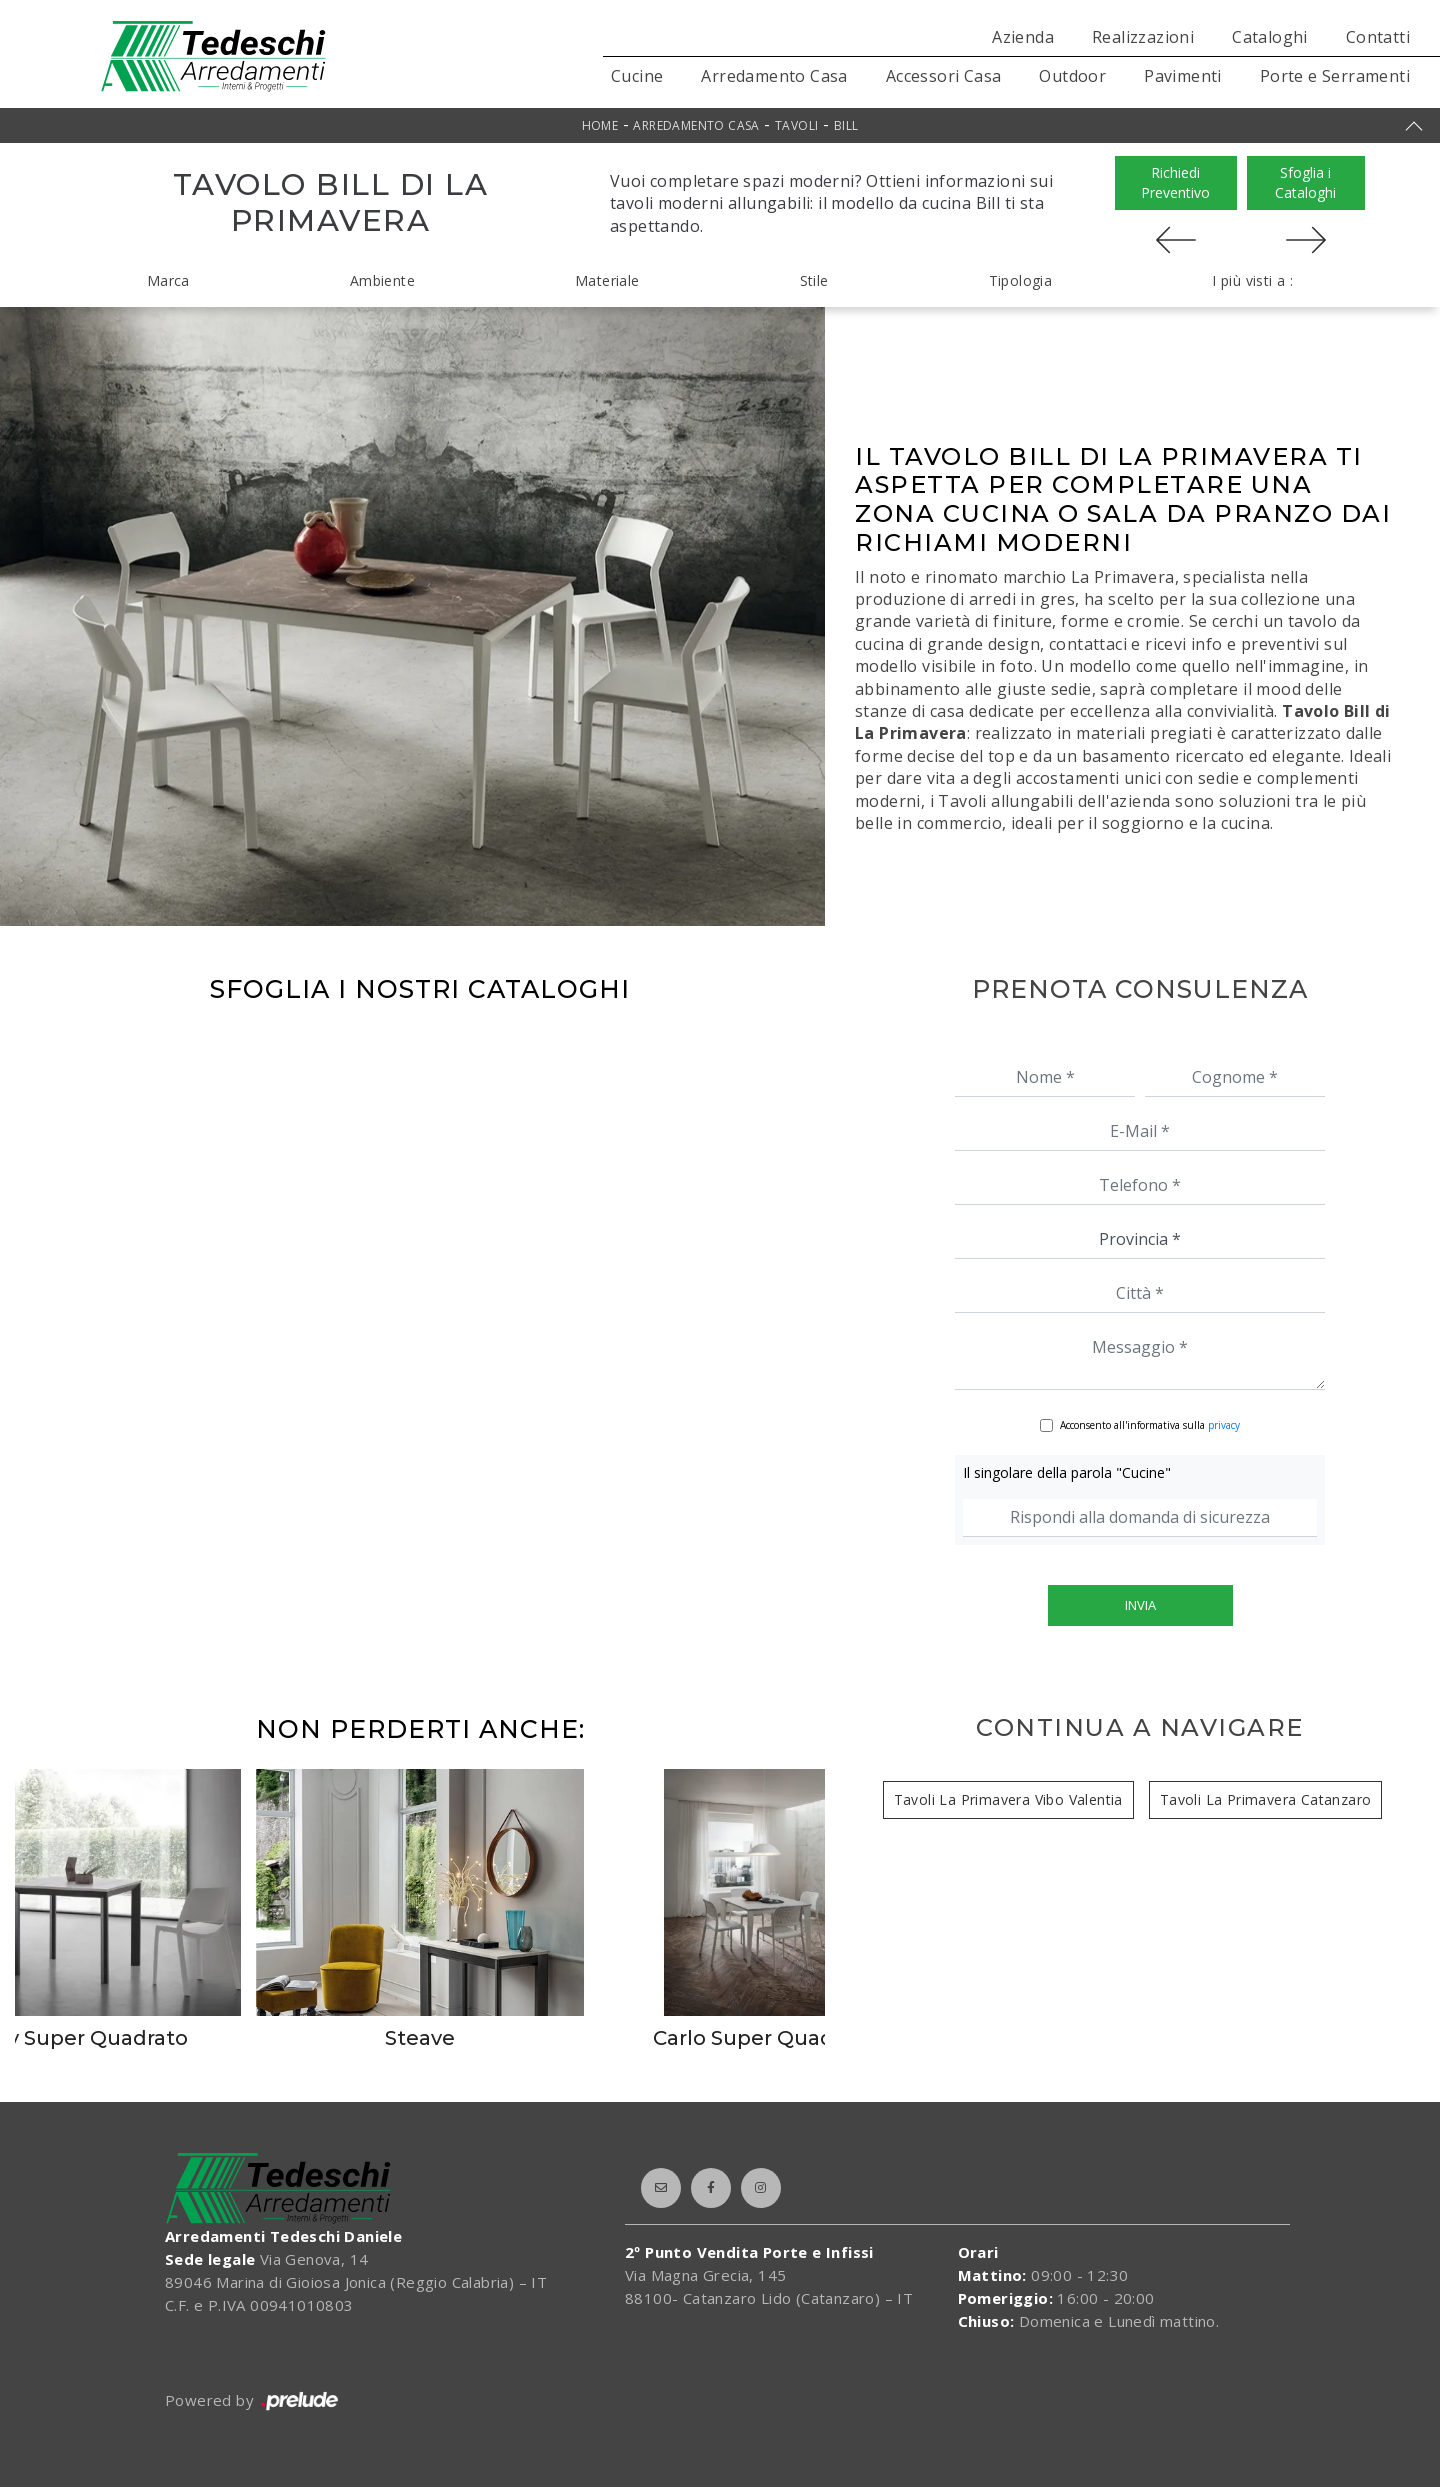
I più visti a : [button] (1252, 280)
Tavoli (796, 125)
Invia (1140, 1605)
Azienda (1023, 37)
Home (600, 125)
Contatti (1378, 37)
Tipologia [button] (1021, 280)
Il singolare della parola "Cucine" (1067, 1472)
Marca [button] (168, 280)
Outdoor (1072, 76)
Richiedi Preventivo (1175, 182)
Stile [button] (814, 280)
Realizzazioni (1143, 37)
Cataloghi (1270, 37)
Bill (846, 125)
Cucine (637, 76)
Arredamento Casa (774, 76)
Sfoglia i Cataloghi (1305, 182)
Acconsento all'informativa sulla (1150, 1425)
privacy (1224, 1425)
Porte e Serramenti (1335, 76)
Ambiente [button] (382, 280)
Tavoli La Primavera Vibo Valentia (1008, 1799)
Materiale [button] (607, 280)
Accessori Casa (944, 76)
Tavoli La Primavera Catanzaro (1266, 1799)
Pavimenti (1183, 76)
